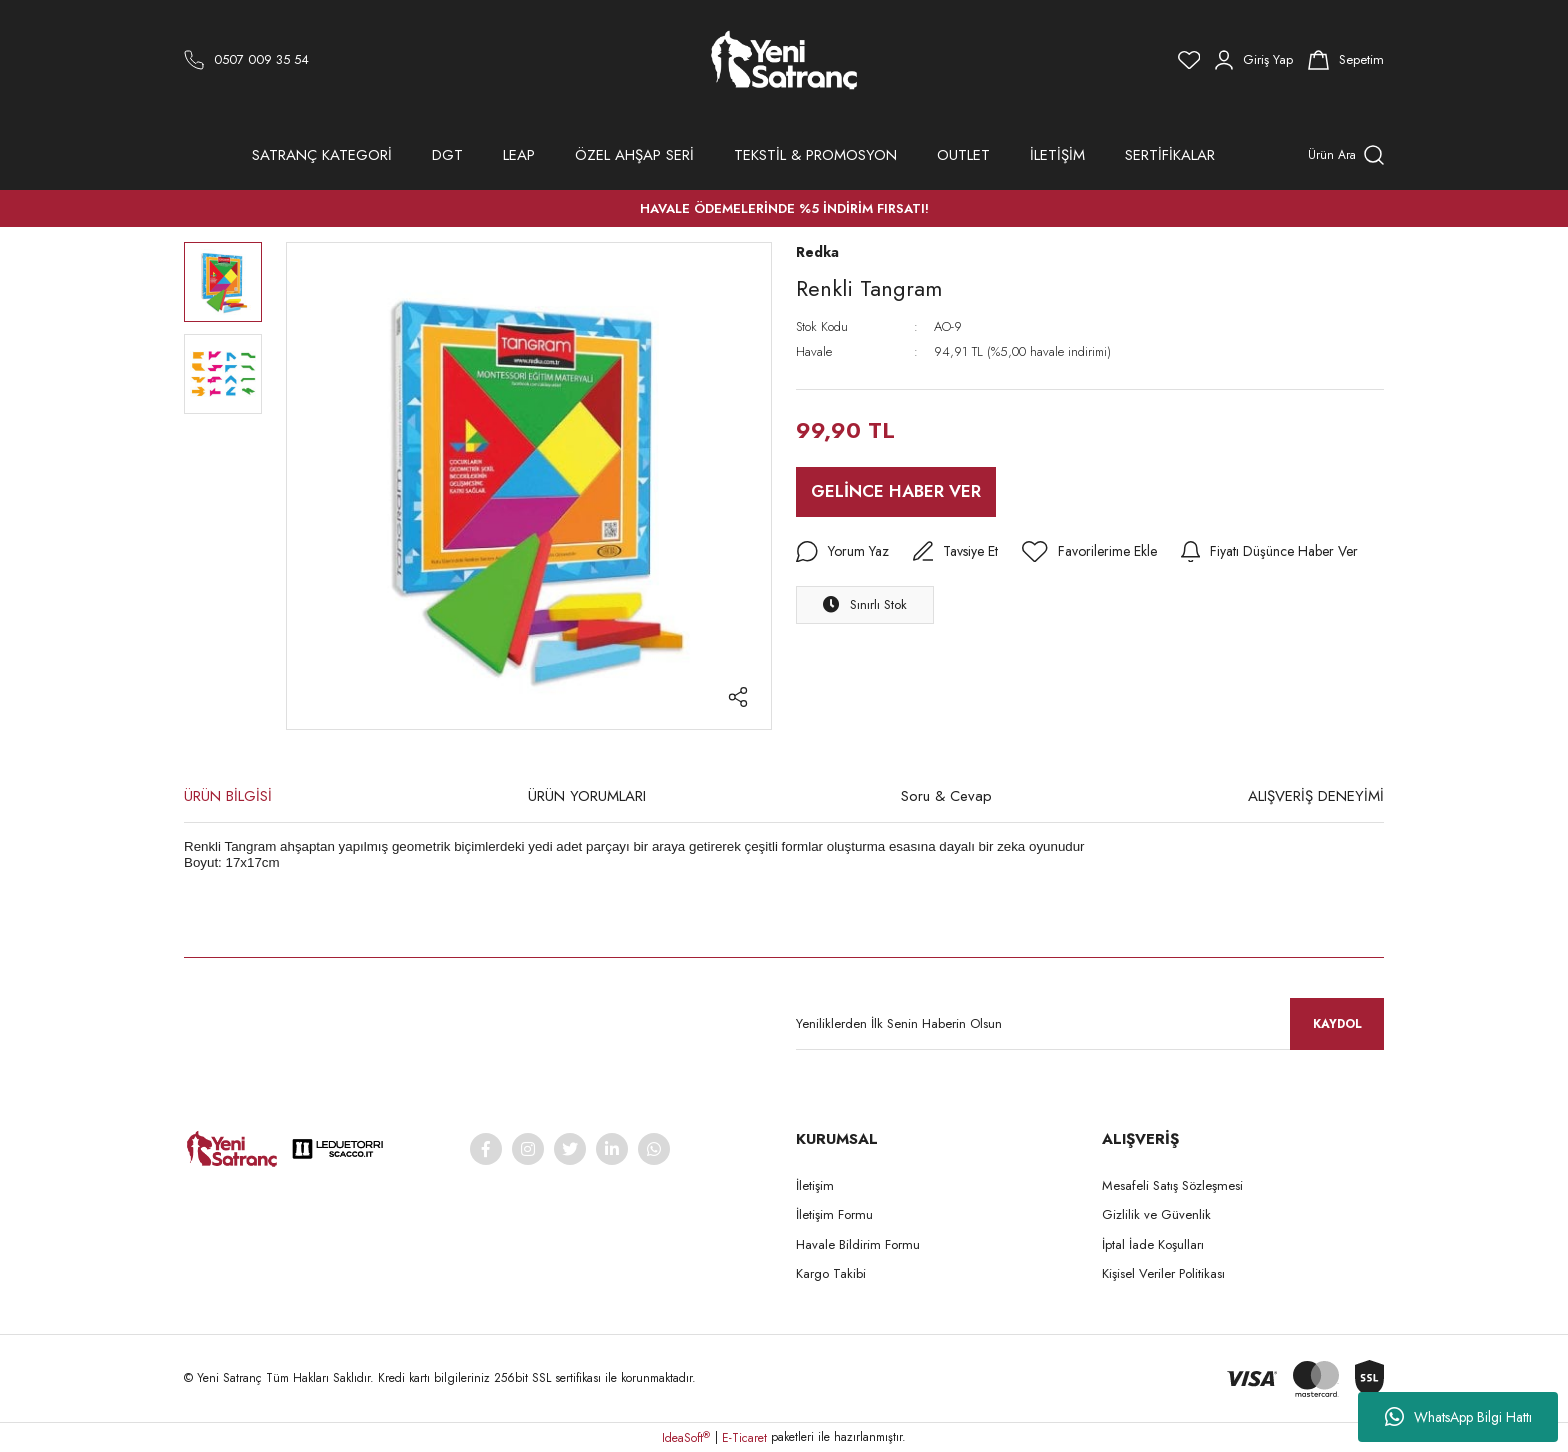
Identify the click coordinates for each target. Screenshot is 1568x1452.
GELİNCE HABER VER (896, 491)
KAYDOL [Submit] (1337, 1024)
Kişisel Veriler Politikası (1163, 1273)
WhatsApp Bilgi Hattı (1458, 1417)
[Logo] (784, 60)
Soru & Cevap (946, 796)
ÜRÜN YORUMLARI (587, 796)
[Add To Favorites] (1089, 552)
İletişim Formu (834, 1214)
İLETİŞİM (1057, 155)
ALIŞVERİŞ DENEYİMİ (1316, 796)
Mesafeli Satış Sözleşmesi (1172, 1185)
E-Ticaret (744, 1438)
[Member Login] (1254, 60)
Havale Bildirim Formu (858, 1244)
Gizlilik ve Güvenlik (1156, 1214)
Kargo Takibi (831, 1273)
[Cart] (1346, 60)
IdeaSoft (686, 1438)
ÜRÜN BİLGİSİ (228, 796)
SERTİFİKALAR (1170, 155)
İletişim (815, 1185)
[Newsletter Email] (1090, 1024)
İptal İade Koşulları (1153, 1244)
